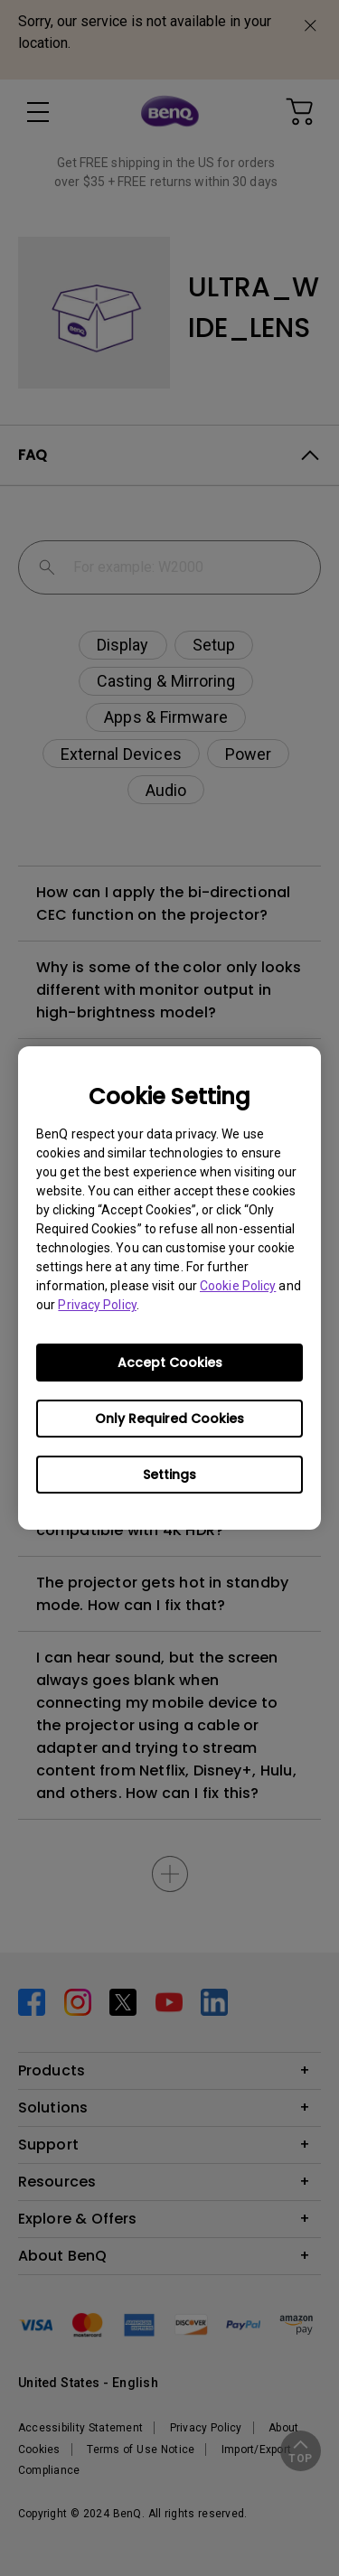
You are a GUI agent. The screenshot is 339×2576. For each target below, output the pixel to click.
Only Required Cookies (169, 1419)
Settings (169, 1475)
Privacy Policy (97, 1304)
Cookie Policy (238, 1286)
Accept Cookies (170, 1363)
